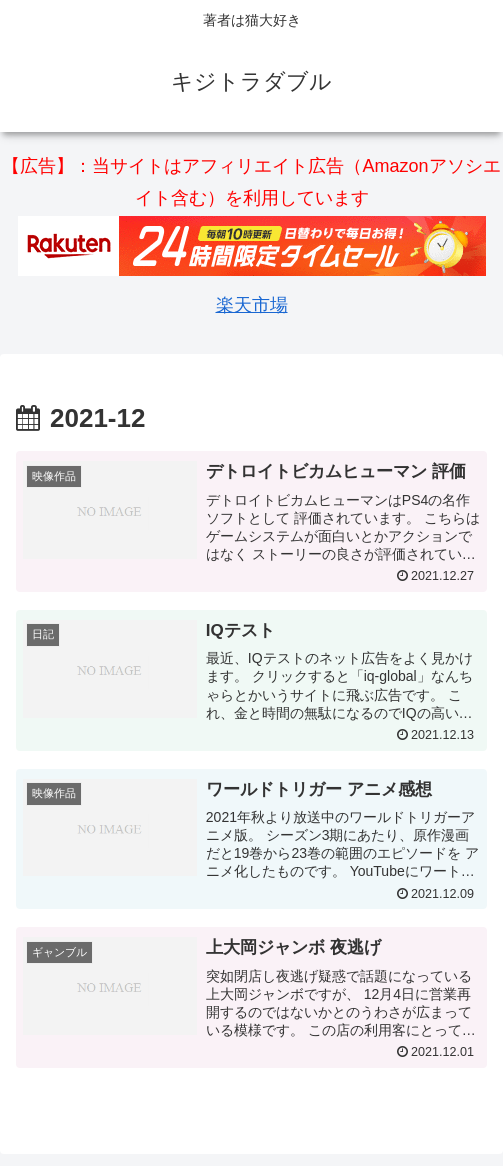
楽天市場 (252, 305)
